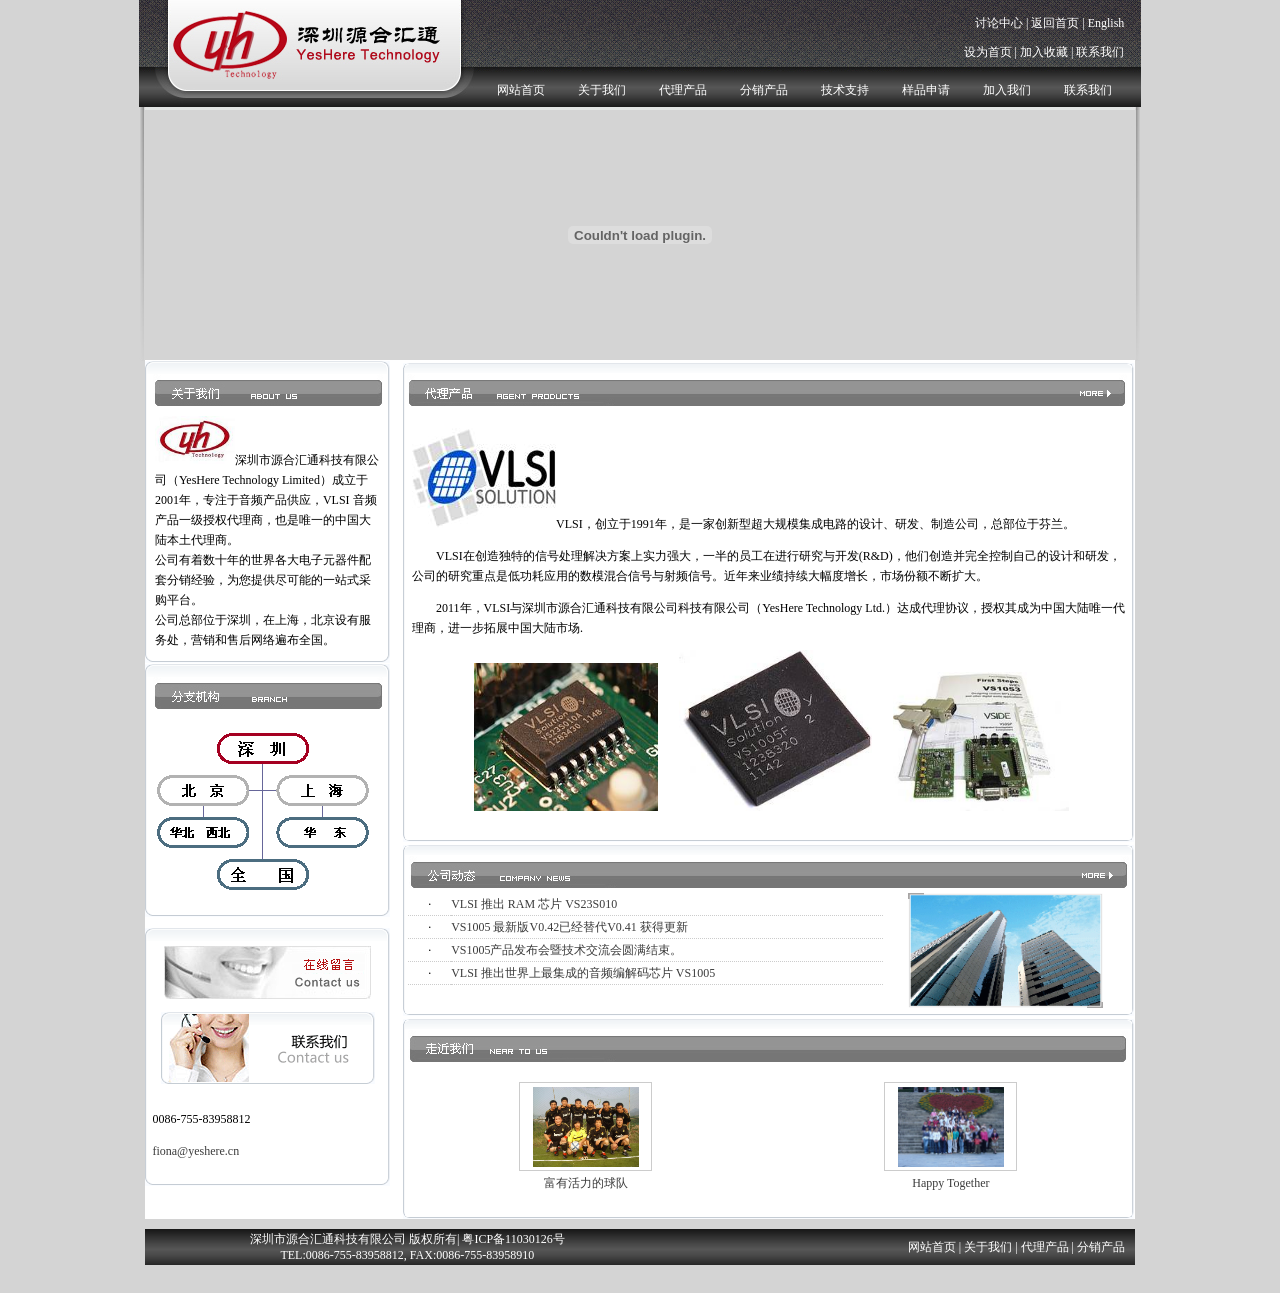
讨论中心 (999, 23)
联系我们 (1100, 52)
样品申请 (926, 90)
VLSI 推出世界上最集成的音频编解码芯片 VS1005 (583, 973)
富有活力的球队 (586, 1183)
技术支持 (845, 90)
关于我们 (602, 90)
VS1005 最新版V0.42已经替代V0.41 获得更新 (569, 927)
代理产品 (683, 90)
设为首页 (988, 52)
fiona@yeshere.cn (195, 1151)
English (1106, 23)
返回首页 (1055, 23)
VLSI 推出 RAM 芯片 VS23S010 (534, 904)
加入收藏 (1044, 52)
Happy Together (950, 1183)
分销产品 (764, 90)
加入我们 (1007, 90)
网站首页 (521, 90)
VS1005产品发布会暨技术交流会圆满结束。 (566, 950)
